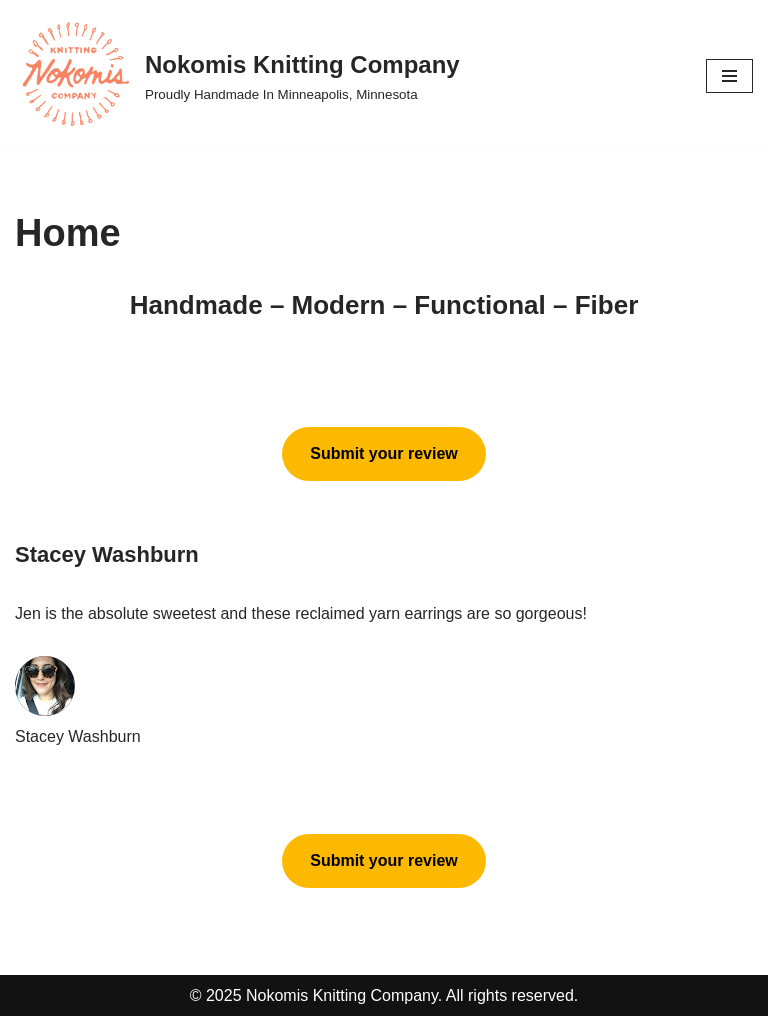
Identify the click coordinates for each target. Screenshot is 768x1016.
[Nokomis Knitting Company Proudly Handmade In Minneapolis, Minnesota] (237, 75)
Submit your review (384, 453)
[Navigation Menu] (729, 76)
